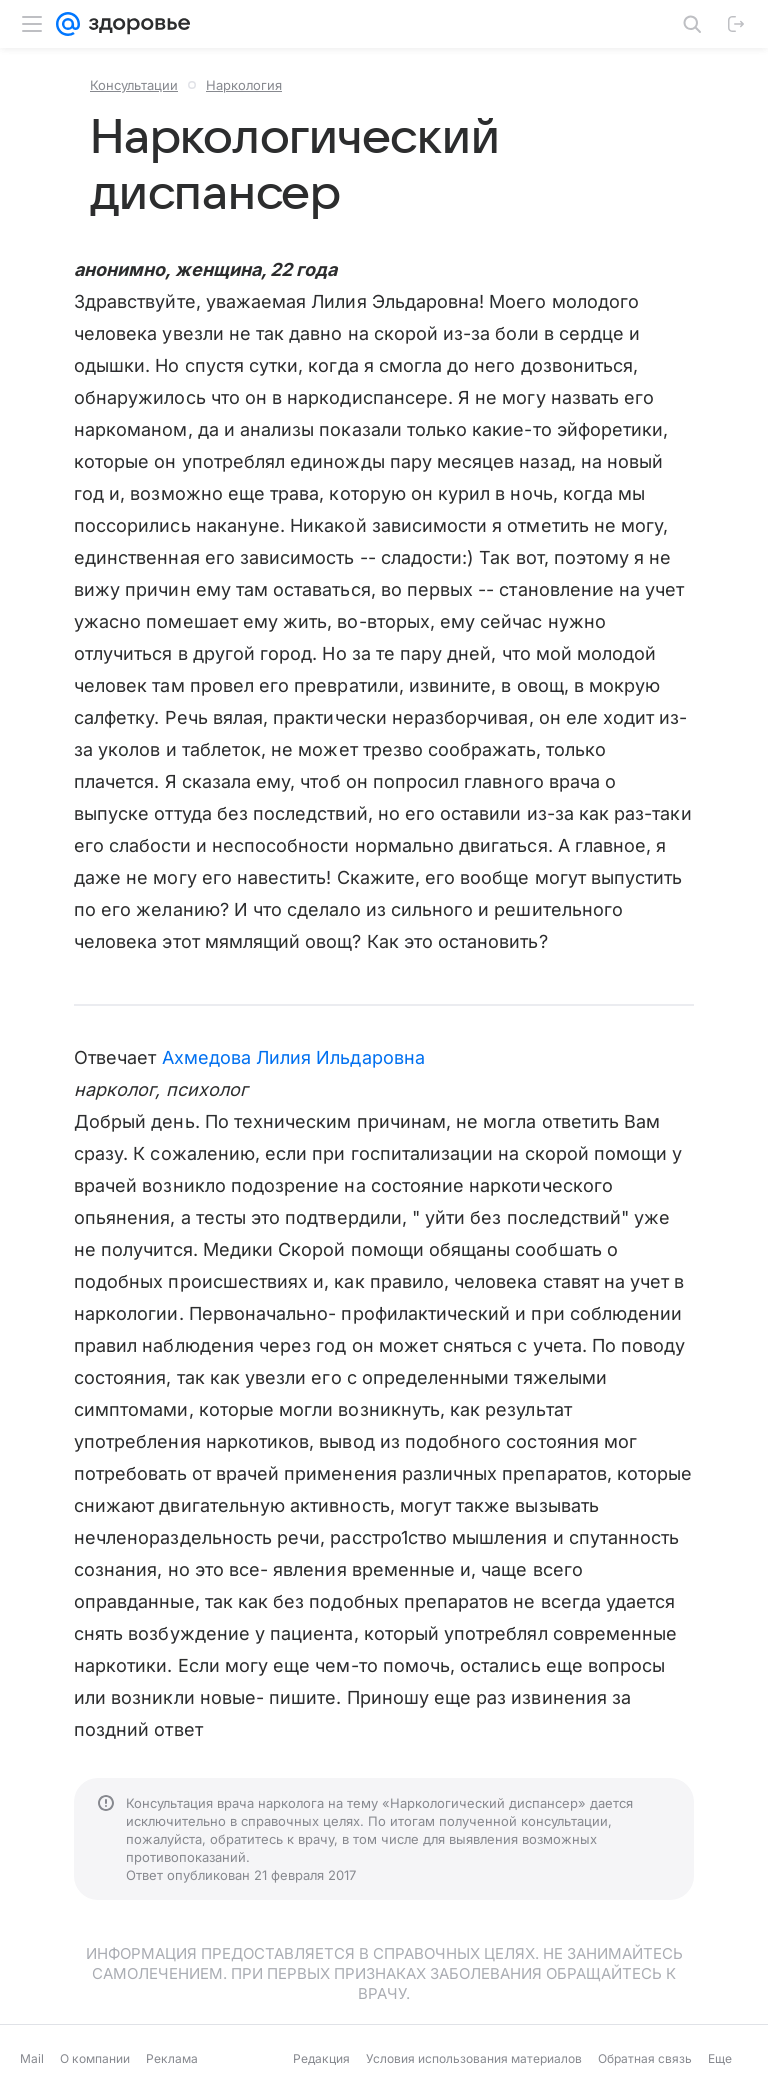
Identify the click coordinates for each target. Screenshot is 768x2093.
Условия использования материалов (474, 2058)
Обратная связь (645, 2058)
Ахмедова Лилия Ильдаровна (293, 1057)
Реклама (172, 2058)
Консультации (134, 85)
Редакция (321, 2058)
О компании (95, 2058)
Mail (32, 2058)
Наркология (244, 85)
